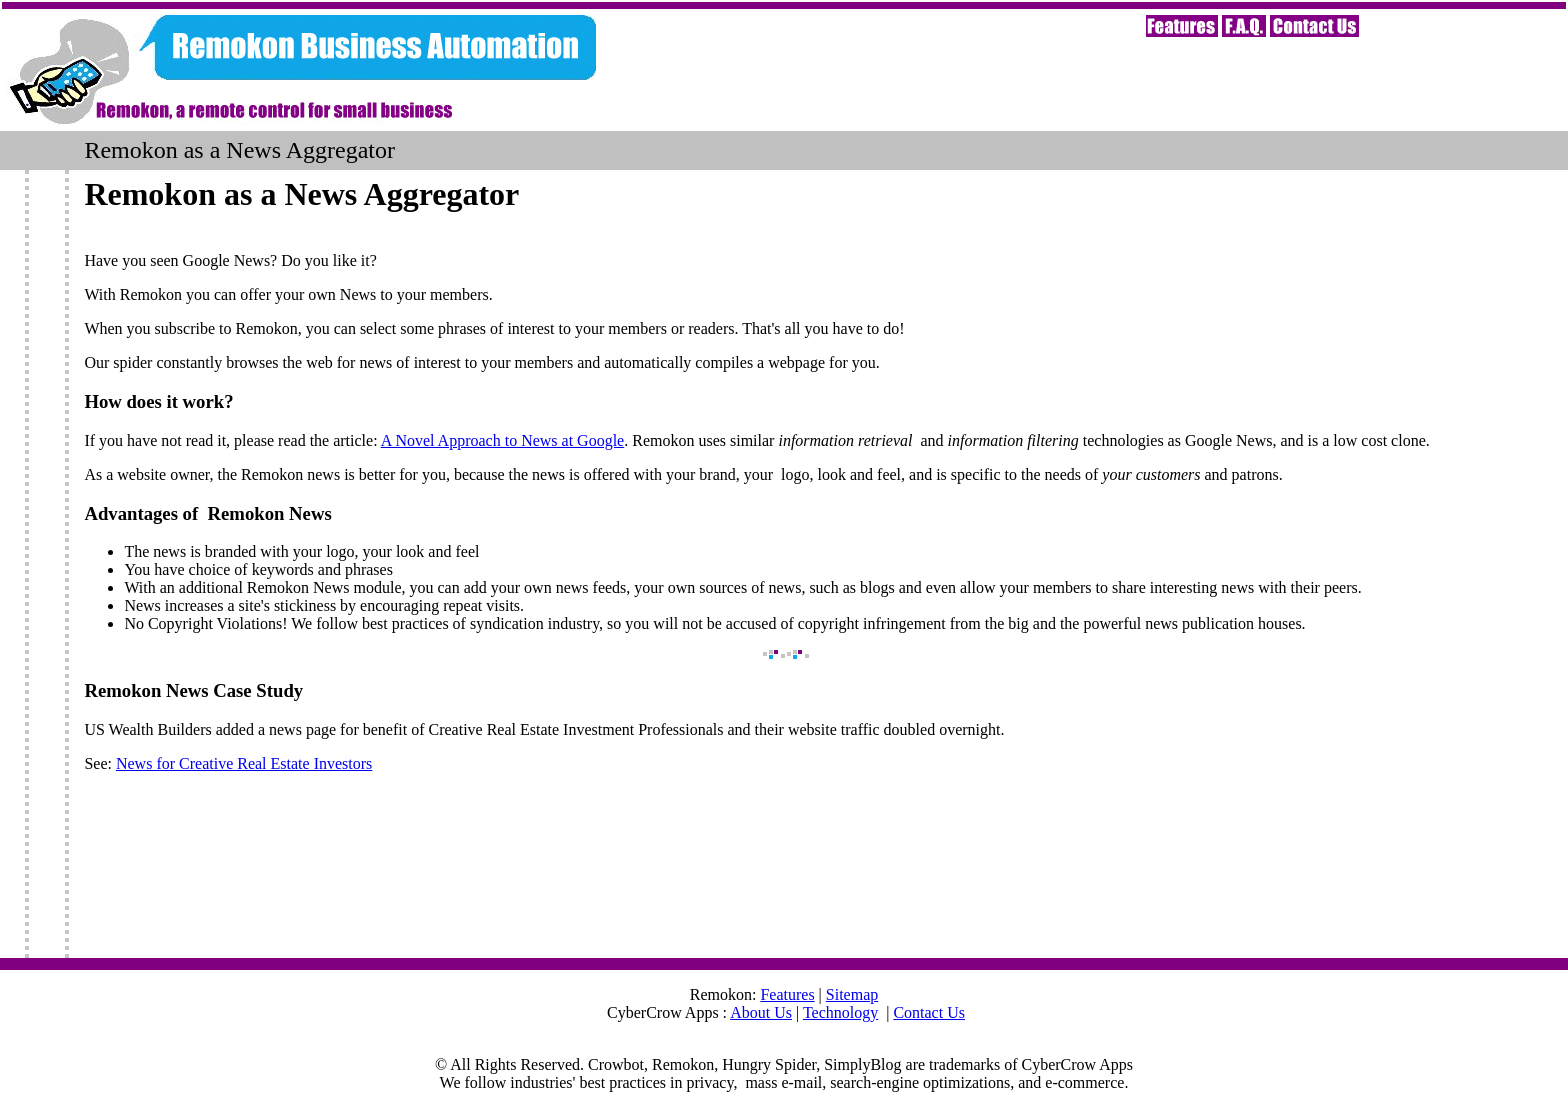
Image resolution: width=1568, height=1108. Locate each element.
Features (787, 994)
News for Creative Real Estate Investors (244, 763)
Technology (840, 1012)
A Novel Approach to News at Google (503, 440)
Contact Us (929, 1012)
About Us (761, 1012)
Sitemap (852, 994)
